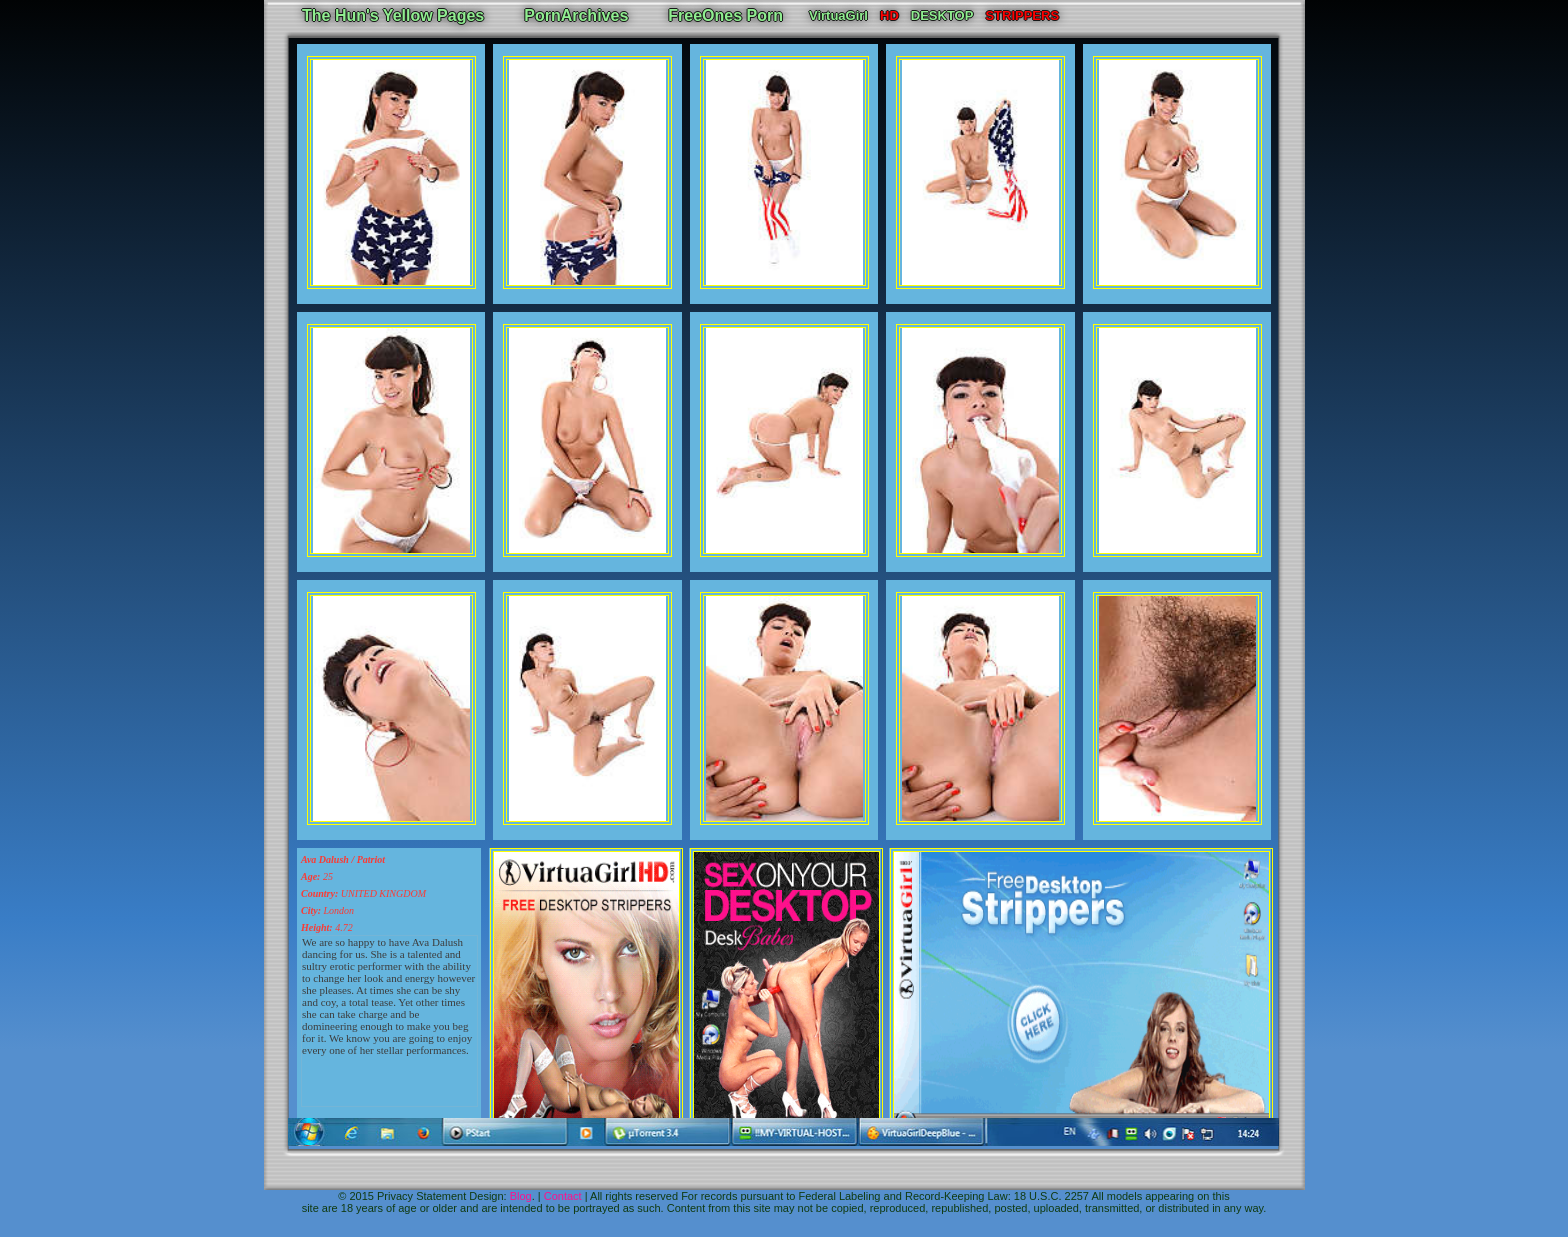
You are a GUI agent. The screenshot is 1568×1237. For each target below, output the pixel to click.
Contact (563, 1196)
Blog (521, 1196)
